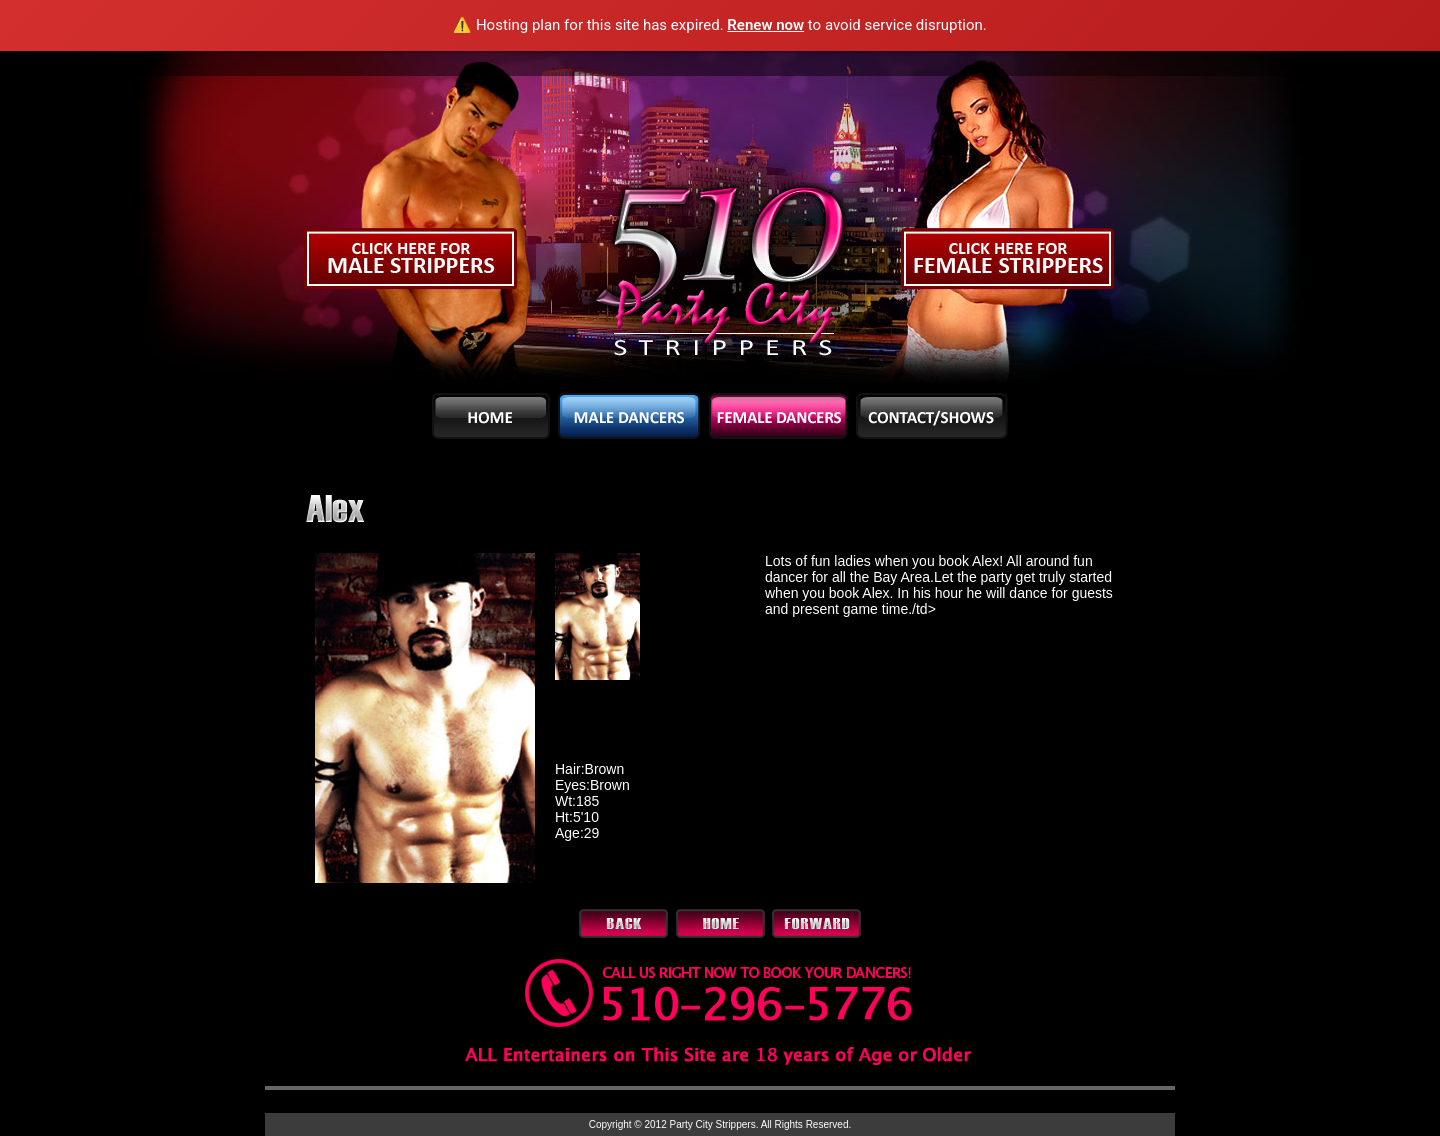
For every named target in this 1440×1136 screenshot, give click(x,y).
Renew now (765, 25)
